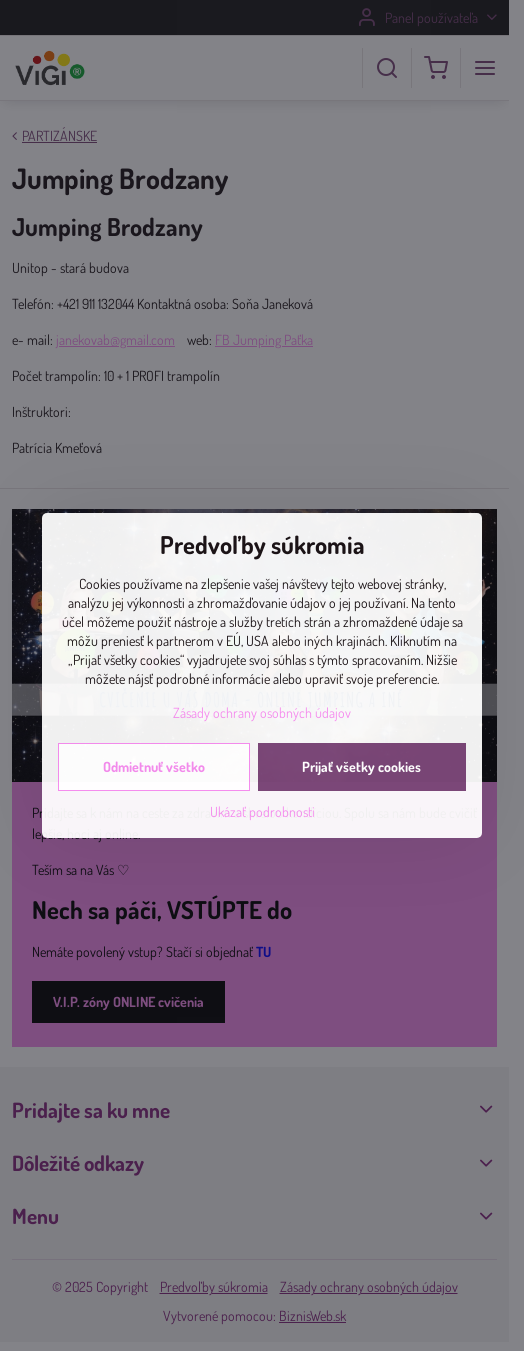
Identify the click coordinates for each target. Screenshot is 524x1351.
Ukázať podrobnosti (262, 811)
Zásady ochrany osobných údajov (262, 712)
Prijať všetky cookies (361, 766)
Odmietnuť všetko (154, 766)
